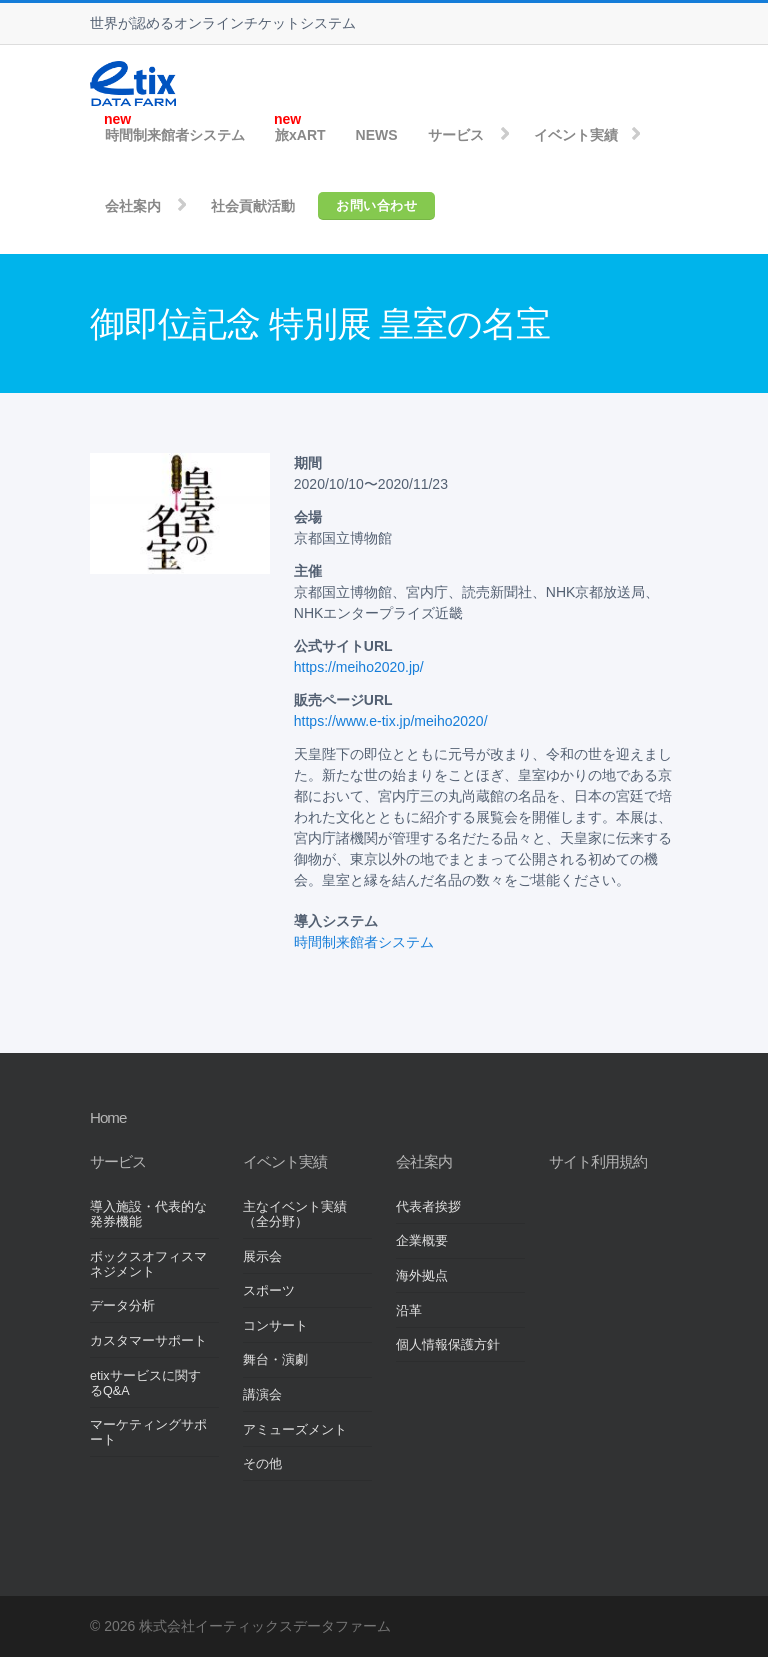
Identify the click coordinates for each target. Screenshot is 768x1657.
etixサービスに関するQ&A (145, 1383)
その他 (262, 1464)
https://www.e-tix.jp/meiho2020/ (391, 721)
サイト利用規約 (598, 1161)
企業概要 (422, 1241)
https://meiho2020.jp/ (359, 667)
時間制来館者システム (175, 135)
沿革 (409, 1311)
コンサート (275, 1326)
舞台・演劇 (275, 1360)
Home (108, 1117)
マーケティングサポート (148, 1432)
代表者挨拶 (428, 1207)
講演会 (262, 1395)
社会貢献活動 (253, 206)
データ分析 (122, 1306)
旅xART (300, 135)
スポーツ (269, 1291)
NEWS (377, 135)
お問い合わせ (376, 205)
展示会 (262, 1257)
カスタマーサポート (148, 1341)
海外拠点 (422, 1276)
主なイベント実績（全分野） (295, 1214)
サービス (456, 135)
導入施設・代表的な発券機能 (148, 1214)
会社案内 (133, 206)
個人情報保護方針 (448, 1345)
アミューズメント (295, 1430)
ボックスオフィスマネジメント (148, 1264)
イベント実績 (576, 135)
